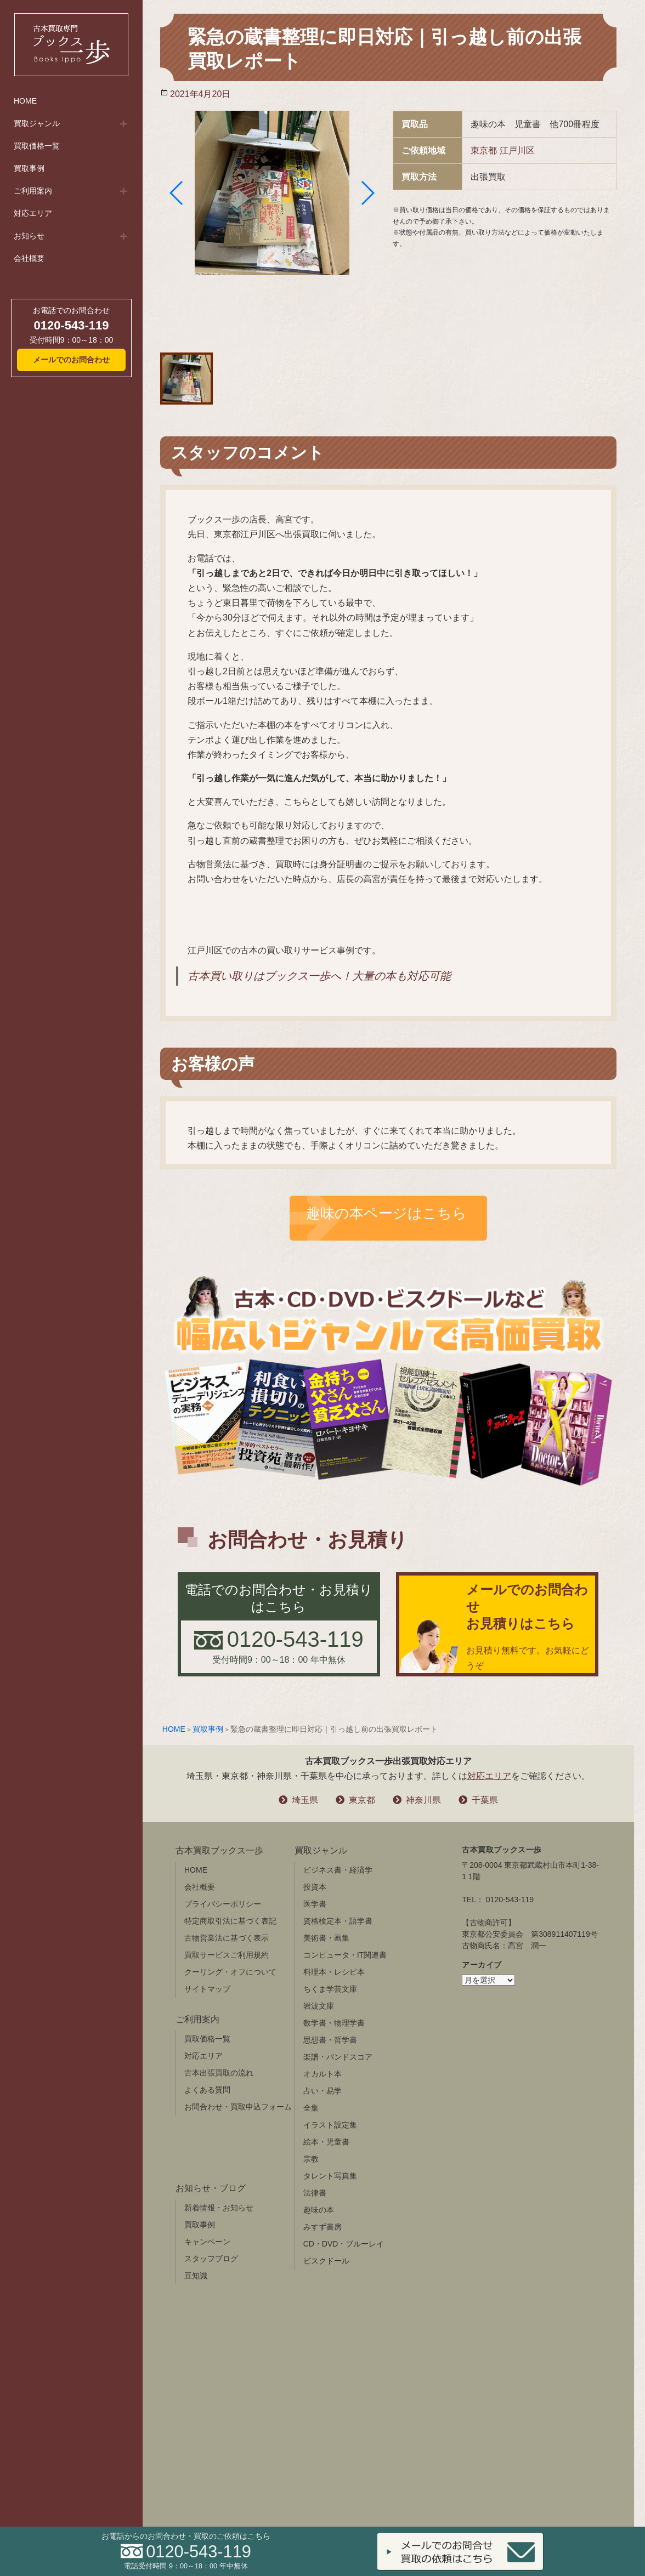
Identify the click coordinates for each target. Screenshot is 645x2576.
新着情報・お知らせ (218, 2207)
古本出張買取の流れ (218, 2072)
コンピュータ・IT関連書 (345, 1955)
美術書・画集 (326, 1938)
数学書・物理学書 (334, 2022)
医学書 (314, 1904)
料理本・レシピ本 (334, 1971)
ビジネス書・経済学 (337, 1870)
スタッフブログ (211, 2258)
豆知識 (195, 2275)
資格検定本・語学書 (337, 1921)
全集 (311, 2107)
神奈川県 (423, 1800)
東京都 (484, 150)
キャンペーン (207, 2241)
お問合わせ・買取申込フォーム (238, 2106)
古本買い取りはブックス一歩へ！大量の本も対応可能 (319, 976)
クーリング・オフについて (230, 1971)
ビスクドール (326, 2260)
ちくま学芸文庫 (330, 1988)
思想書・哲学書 (330, 2039)
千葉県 (485, 1800)
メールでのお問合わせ (71, 359)
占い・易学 (322, 2090)
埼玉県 (305, 1800)
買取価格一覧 (37, 145)
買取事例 (29, 168)
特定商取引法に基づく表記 (230, 1921)
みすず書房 (322, 2226)
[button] (177, 193)
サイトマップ (207, 1988)
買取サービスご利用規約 (226, 1955)
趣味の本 (318, 2209)
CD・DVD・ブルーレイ (343, 2243)
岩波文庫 (318, 2005)
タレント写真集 (330, 2175)
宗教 (311, 2158)
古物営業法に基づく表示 (226, 1938)
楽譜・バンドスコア (337, 2056)
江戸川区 (517, 150)
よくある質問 (207, 2089)
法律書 (314, 2192)
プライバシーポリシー (222, 1904)
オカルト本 (322, 2073)
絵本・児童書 (326, 2141)
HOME (25, 100)
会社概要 (29, 258)
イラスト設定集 (330, 2124)
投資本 (314, 1887)
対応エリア (33, 213)
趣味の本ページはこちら (386, 1213)
